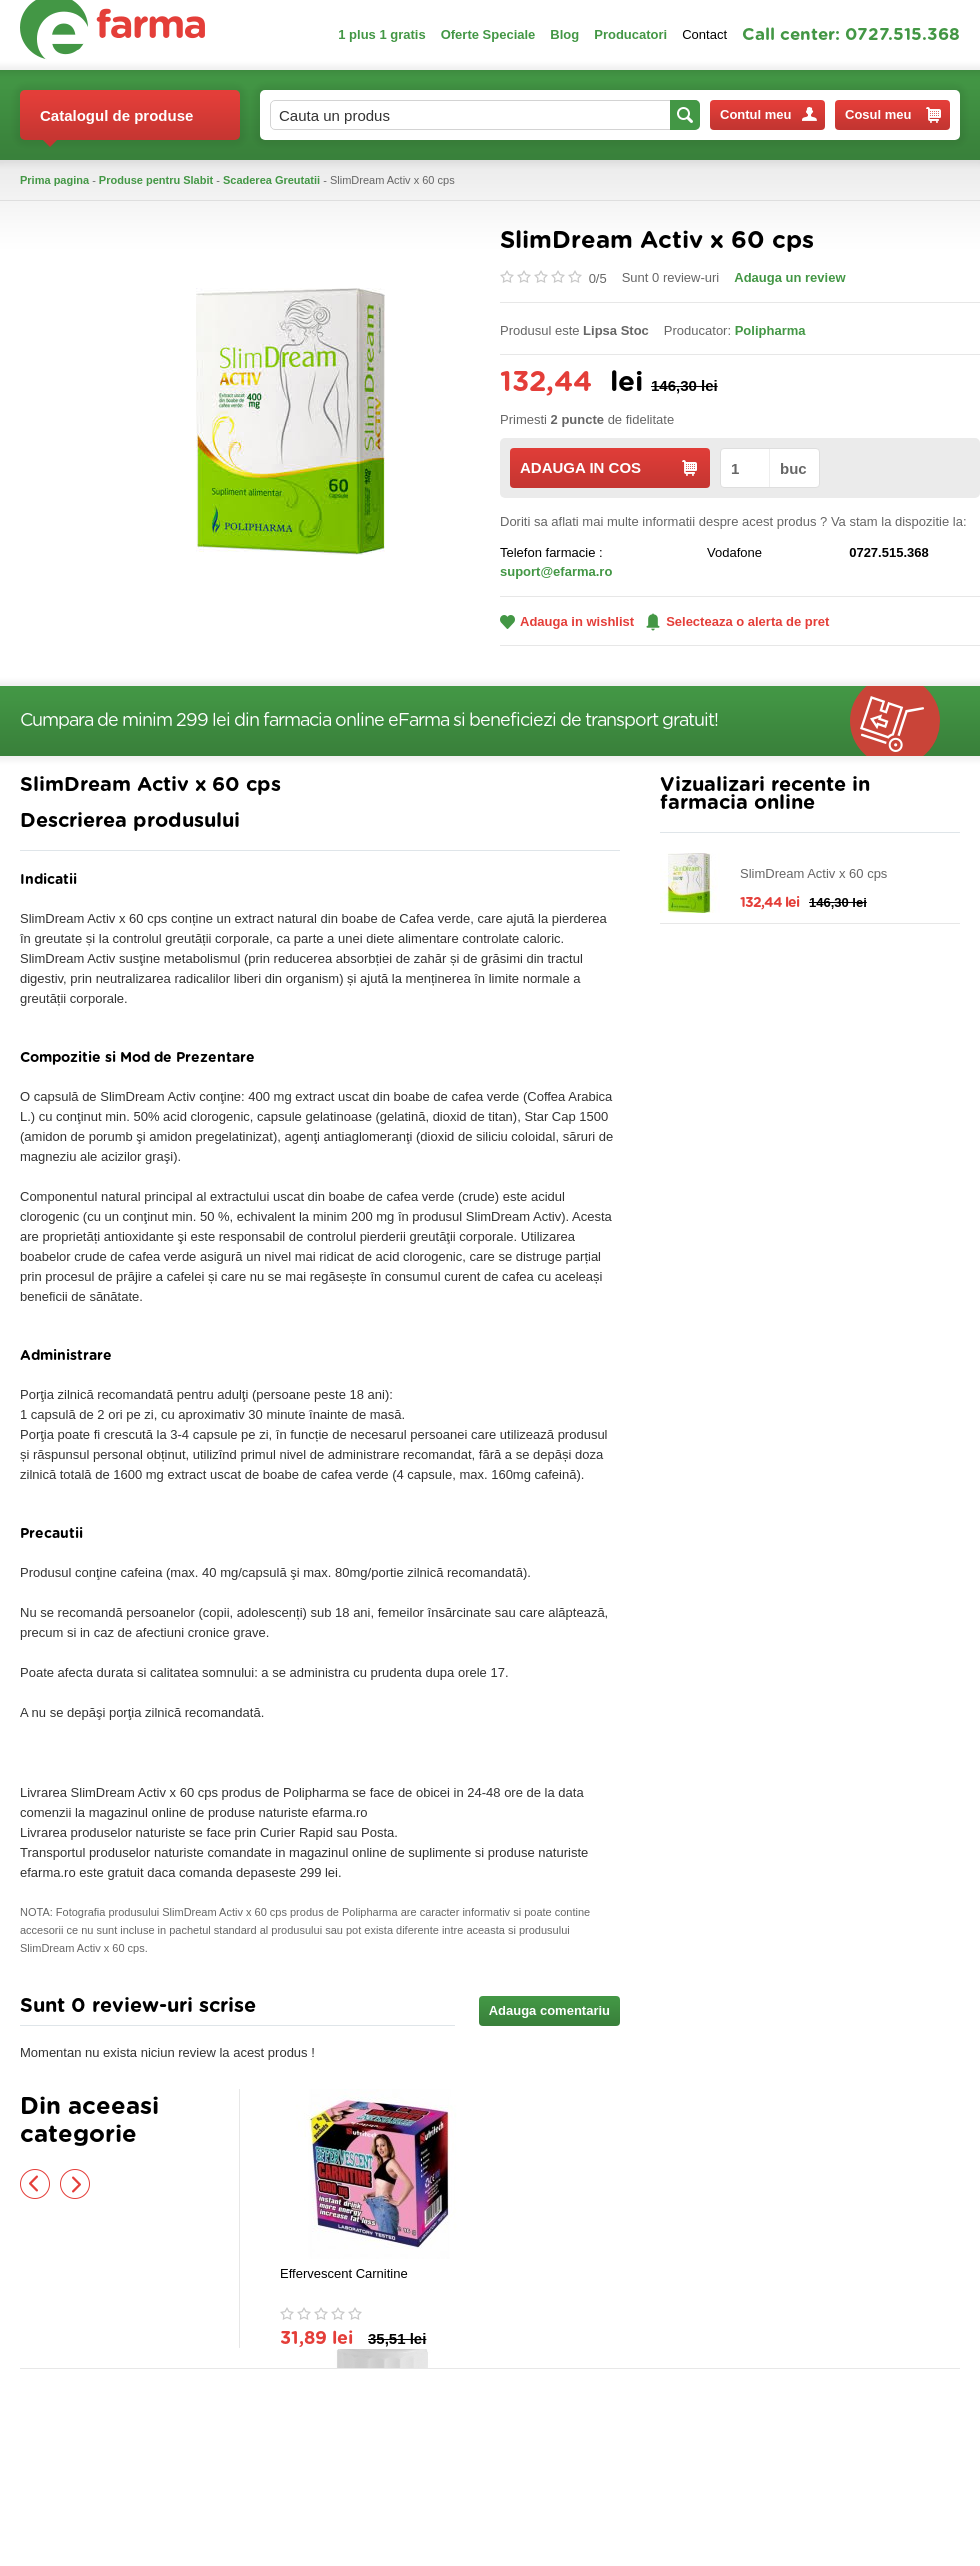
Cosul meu (893, 115)
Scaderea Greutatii (271, 180)
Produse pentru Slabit (156, 180)
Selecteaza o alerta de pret (737, 622)
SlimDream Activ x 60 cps (813, 873)
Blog (564, 34)
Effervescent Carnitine (344, 2273)
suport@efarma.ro (556, 571)
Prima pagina (54, 180)
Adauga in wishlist (567, 621)
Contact (704, 34)
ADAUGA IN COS (608, 467)
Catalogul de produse (116, 123)
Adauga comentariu (549, 2010)
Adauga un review (789, 277)
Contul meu (768, 114)
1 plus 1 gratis (381, 34)
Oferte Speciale (488, 34)
